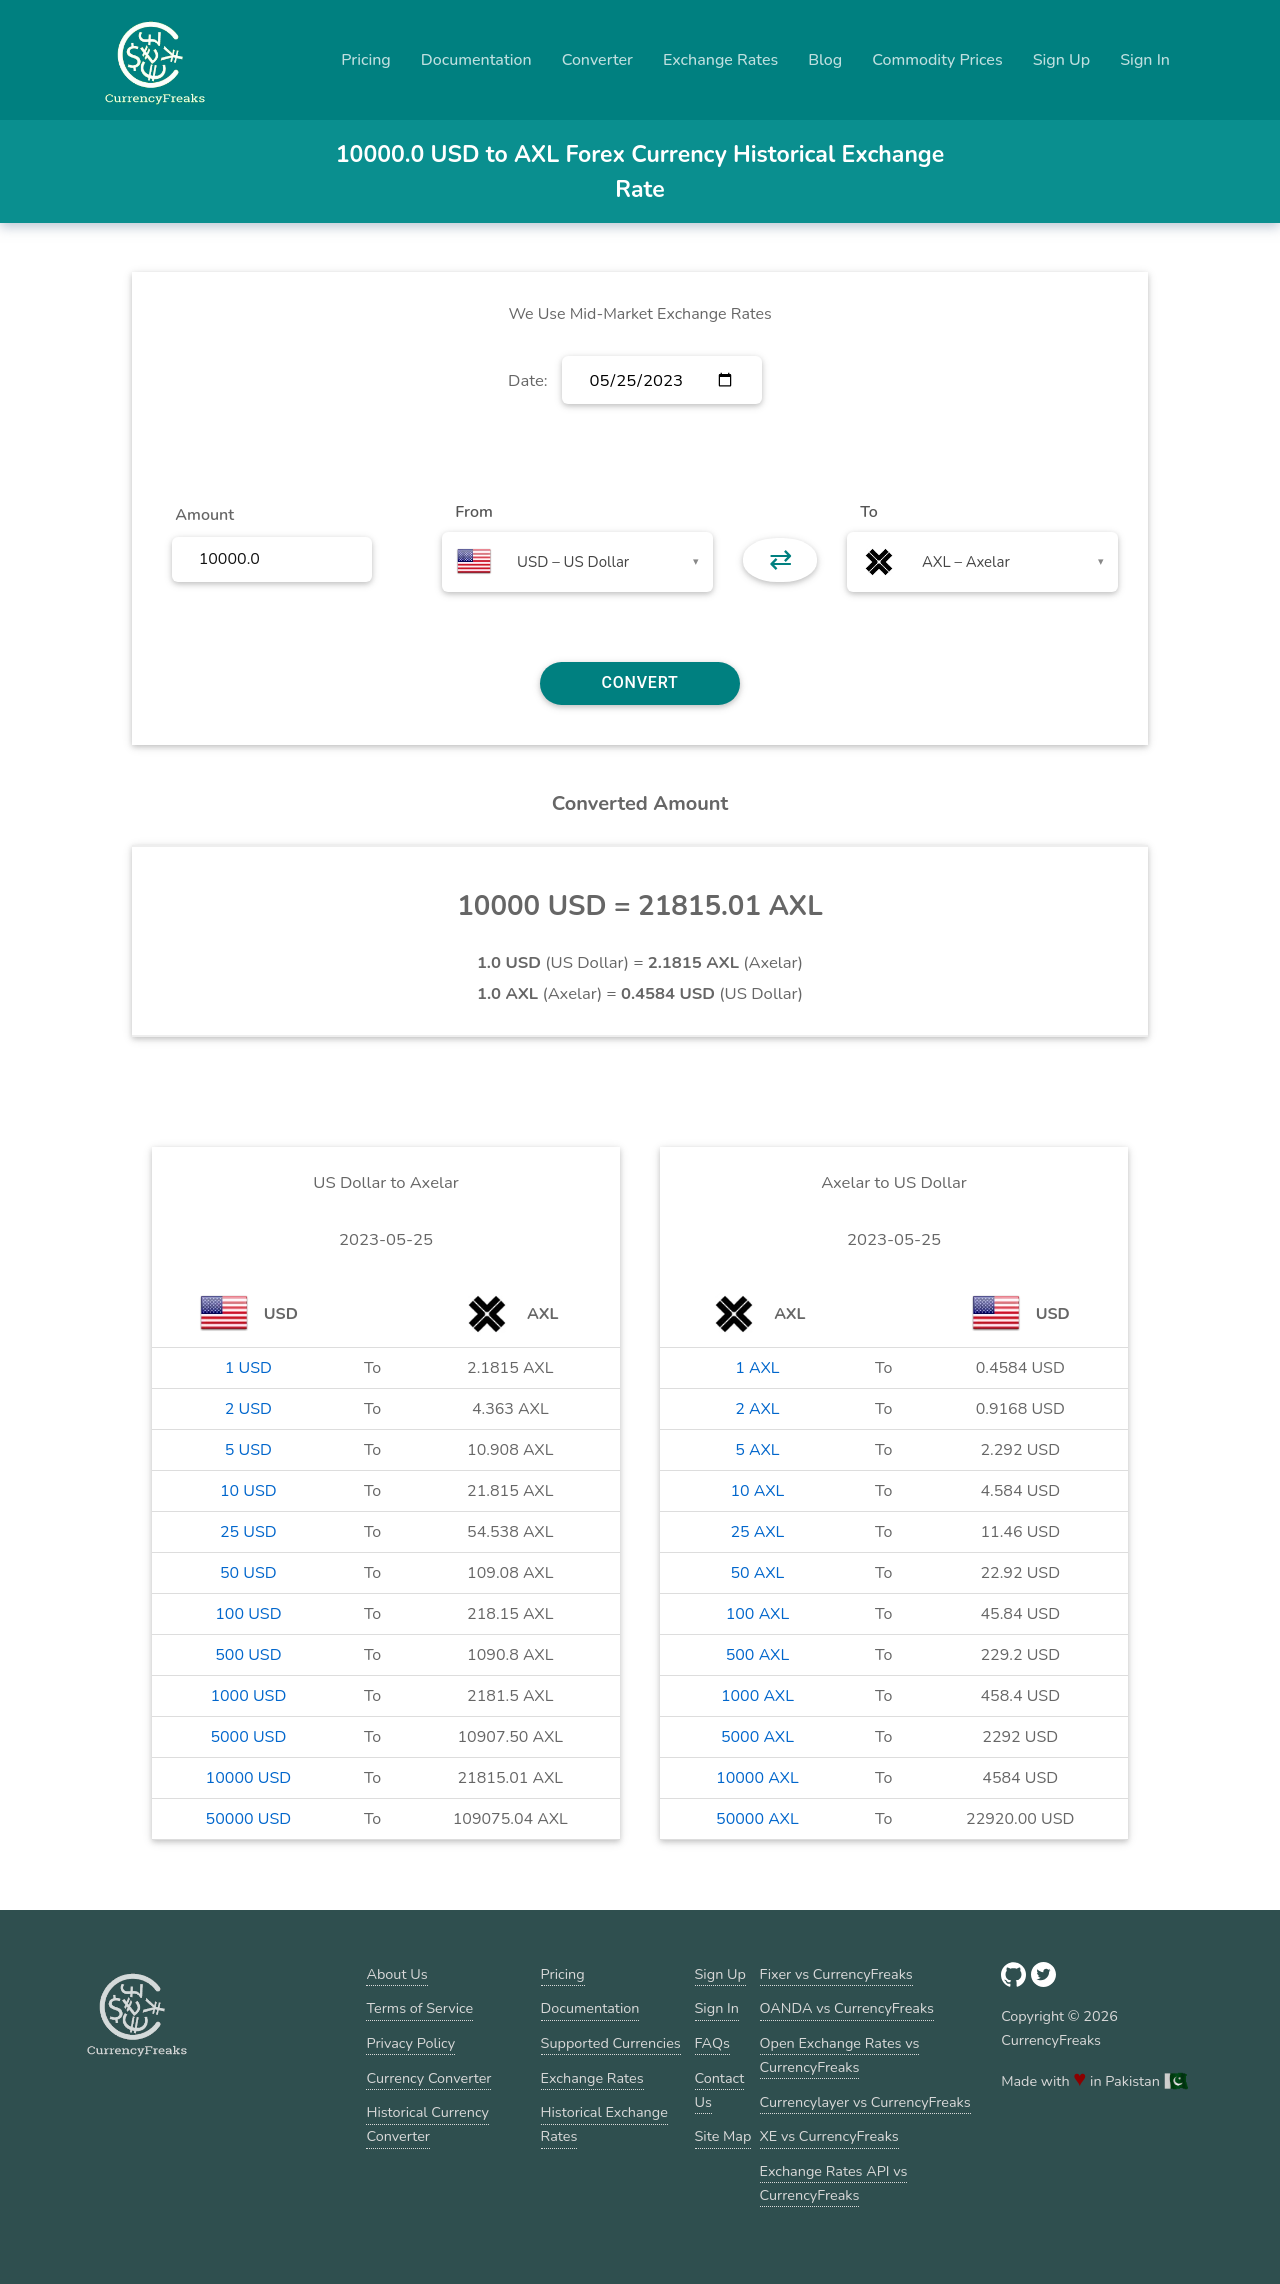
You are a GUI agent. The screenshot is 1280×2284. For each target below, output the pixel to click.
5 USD (248, 1450)
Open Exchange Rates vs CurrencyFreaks (840, 2055)
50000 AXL (757, 1819)
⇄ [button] (780, 560)
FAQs (712, 2043)
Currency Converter (428, 2078)
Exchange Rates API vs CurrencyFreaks (834, 2183)
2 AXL (757, 1409)
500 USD (248, 1655)
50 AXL (757, 1573)
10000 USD (249, 1778)
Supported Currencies (611, 2043)
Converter (597, 60)
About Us (396, 1974)
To (869, 512)
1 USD (248, 1368)
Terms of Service (419, 2008)
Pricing (366, 60)
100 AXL (757, 1614)
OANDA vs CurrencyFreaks (847, 2008)
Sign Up (1062, 60)
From (473, 512)
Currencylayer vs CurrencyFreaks (865, 2102)
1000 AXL (757, 1696)
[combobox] (577, 562)
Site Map (723, 2136)
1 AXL (757, 1368)
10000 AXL (757, 1778)
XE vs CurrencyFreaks (829, 2136)
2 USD (248, 1409)
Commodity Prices (937, 60)
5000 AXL (757, 1737)
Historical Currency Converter (427, 2124)
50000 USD (249, 1819)
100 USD (248, 1614)
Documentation (476, 60)
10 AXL (757, 1491)
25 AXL (757, 1532)
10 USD (248, 1491)
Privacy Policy (410, 2043)
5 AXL (757, 1450)
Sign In (1145, 60)
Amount (204, 515)
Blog (825, 60)
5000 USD (248, 1737)
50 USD (248, 1573)
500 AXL (757, 1655)
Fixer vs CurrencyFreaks (836, 1974)
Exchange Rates (720, 60)
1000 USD (248, 1696)
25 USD (248, 1532)
